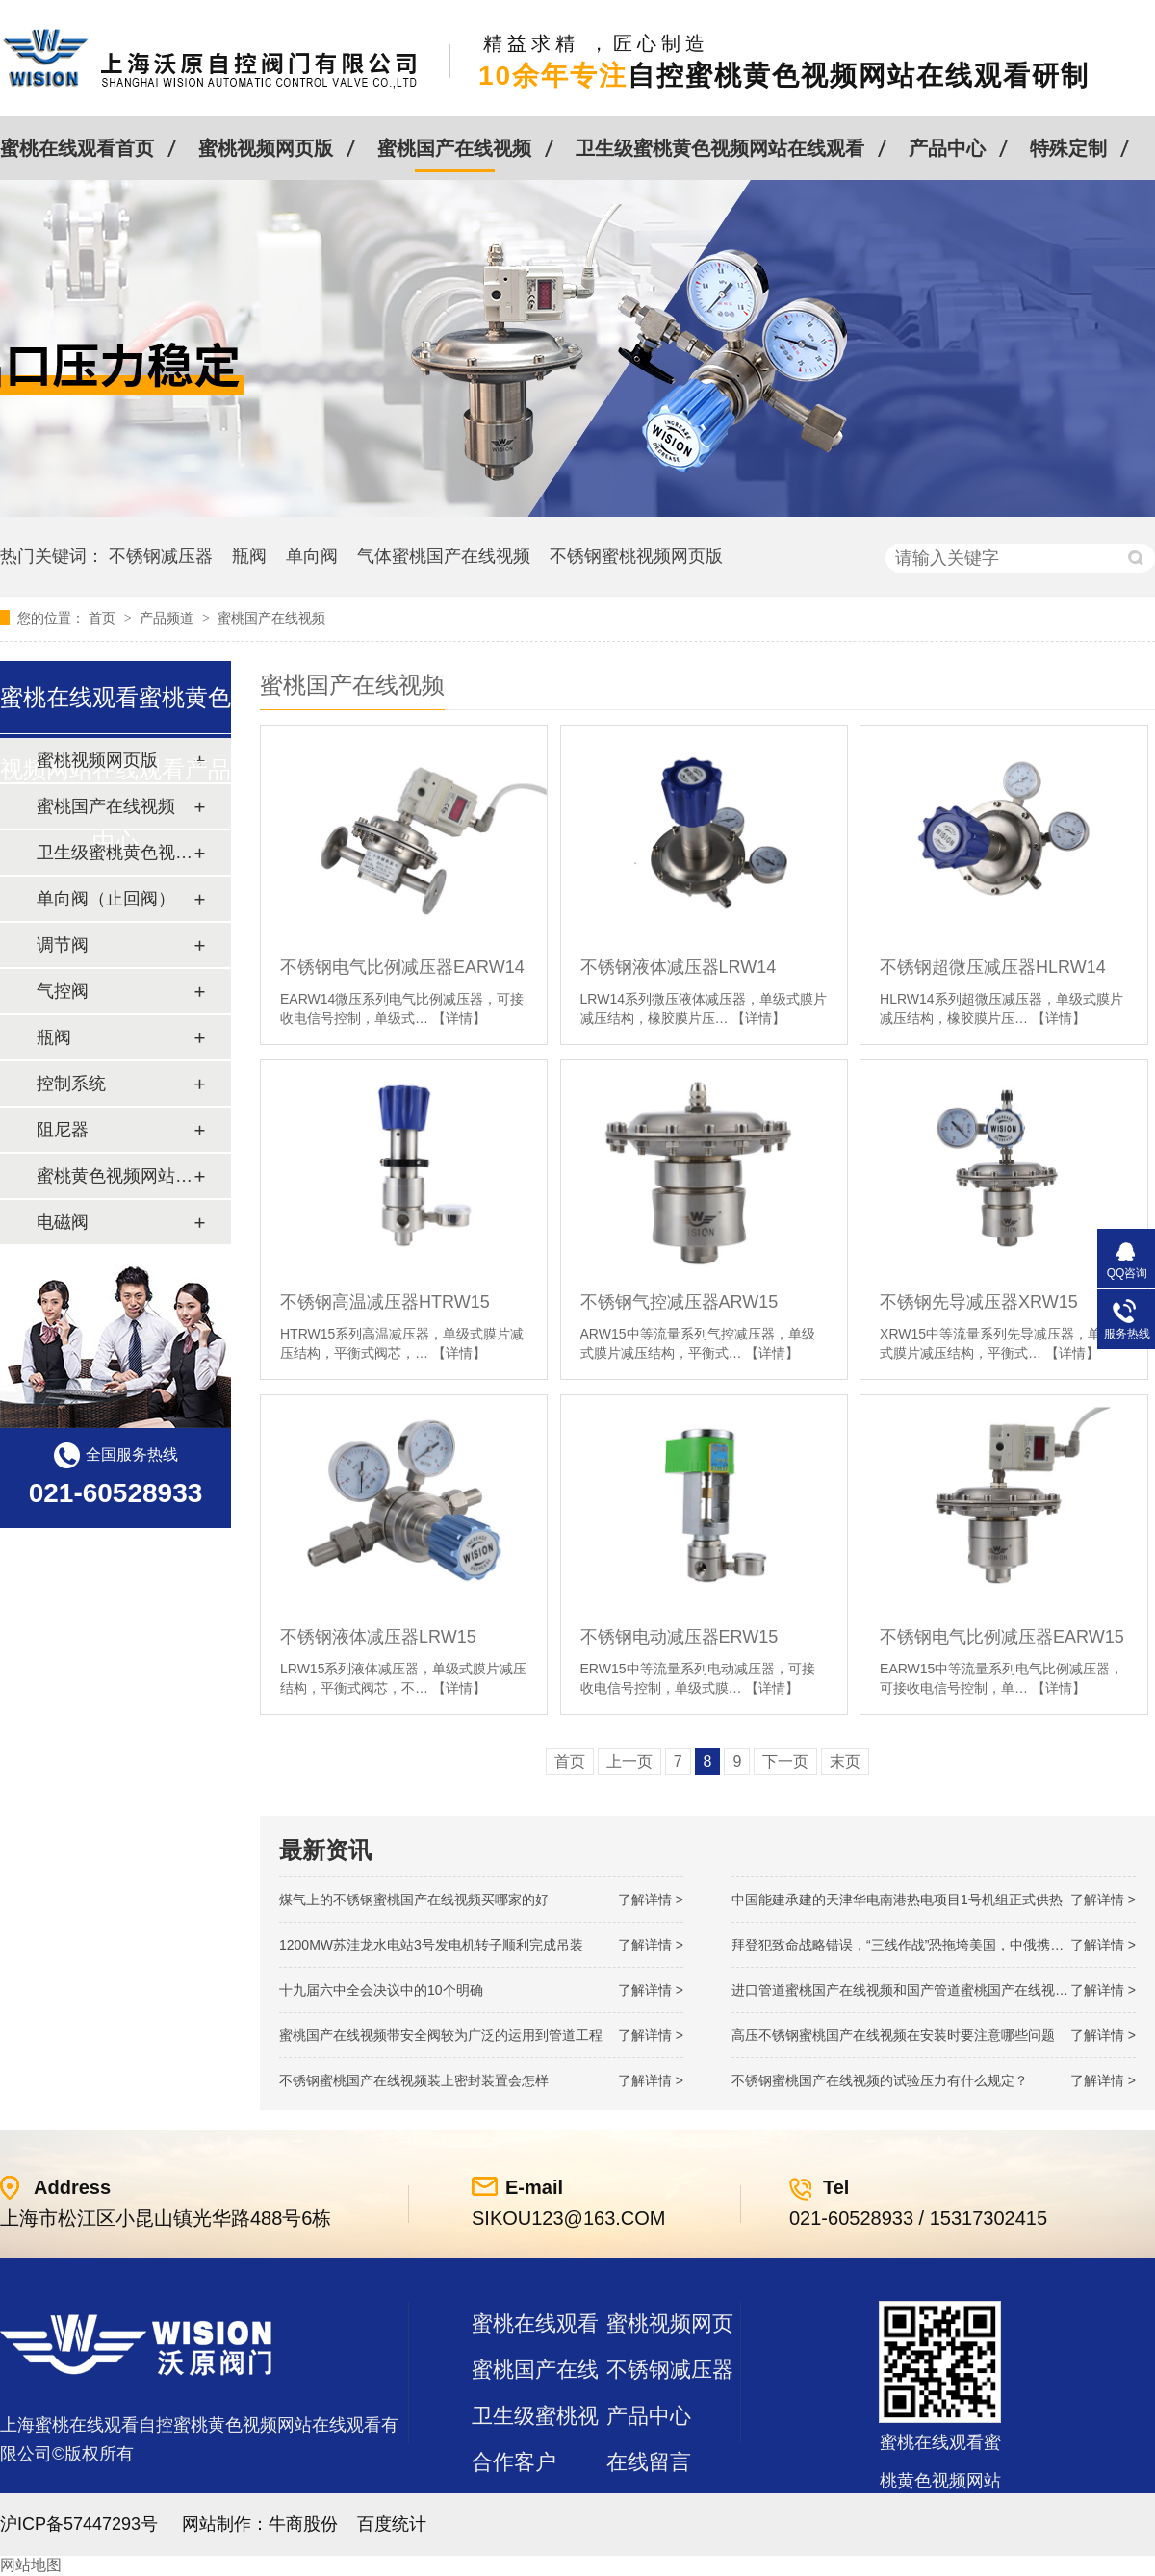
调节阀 (63, 945)
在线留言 (648, 2462)
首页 (104, 617)
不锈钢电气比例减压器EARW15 (1002, 1636)
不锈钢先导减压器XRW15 (979, 1302)
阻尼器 (63, 1129)
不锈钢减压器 (161, 556)
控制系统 (71, 1083)
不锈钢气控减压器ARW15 (679, 1302)
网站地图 (31, 2565)
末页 (845, 1761)
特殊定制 (1068, 148)
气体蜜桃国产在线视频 (443, 556)
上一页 (629, 1761)
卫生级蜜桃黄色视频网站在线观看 (720, 148)
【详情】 (459, 1018)
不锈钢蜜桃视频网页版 (636, 556)
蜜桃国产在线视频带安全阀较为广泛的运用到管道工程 (441, 2035)
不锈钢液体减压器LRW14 (678, 967)
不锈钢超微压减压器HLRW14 (993, 967)
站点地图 (514, 2508)
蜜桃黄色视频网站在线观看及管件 (114, 1176)
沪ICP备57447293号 (79, 2524)
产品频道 (168, 617)
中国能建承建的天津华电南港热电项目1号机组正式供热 (897, 1899)
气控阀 (63, 991)
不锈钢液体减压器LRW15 (378, 1636)
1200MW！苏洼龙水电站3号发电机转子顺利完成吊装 (431, 1944)
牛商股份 (303, 2524)
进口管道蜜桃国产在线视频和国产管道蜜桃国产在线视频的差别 (920, 1990)
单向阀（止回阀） (106, 898)
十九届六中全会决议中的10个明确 (381, 1990)
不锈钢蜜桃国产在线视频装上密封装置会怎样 (414, 2080)
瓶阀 (249, 556)
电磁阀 (63, 1222)
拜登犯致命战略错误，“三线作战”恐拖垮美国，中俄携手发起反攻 (924, 1944)
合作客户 (514, 2462)
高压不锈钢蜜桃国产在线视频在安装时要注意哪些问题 (893, 2035)
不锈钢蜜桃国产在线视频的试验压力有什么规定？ (880, 2080)
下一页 (785, 1761)
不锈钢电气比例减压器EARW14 (402, 967)
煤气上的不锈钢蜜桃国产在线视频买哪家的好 (414, 1899)
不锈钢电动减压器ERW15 (679, 1636)
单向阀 (312, 556)
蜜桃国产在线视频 (454, 148)
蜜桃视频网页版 (265, 148)
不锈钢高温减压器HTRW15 (385, 1302)
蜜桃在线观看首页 (77, 148)
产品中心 (947, 148)
